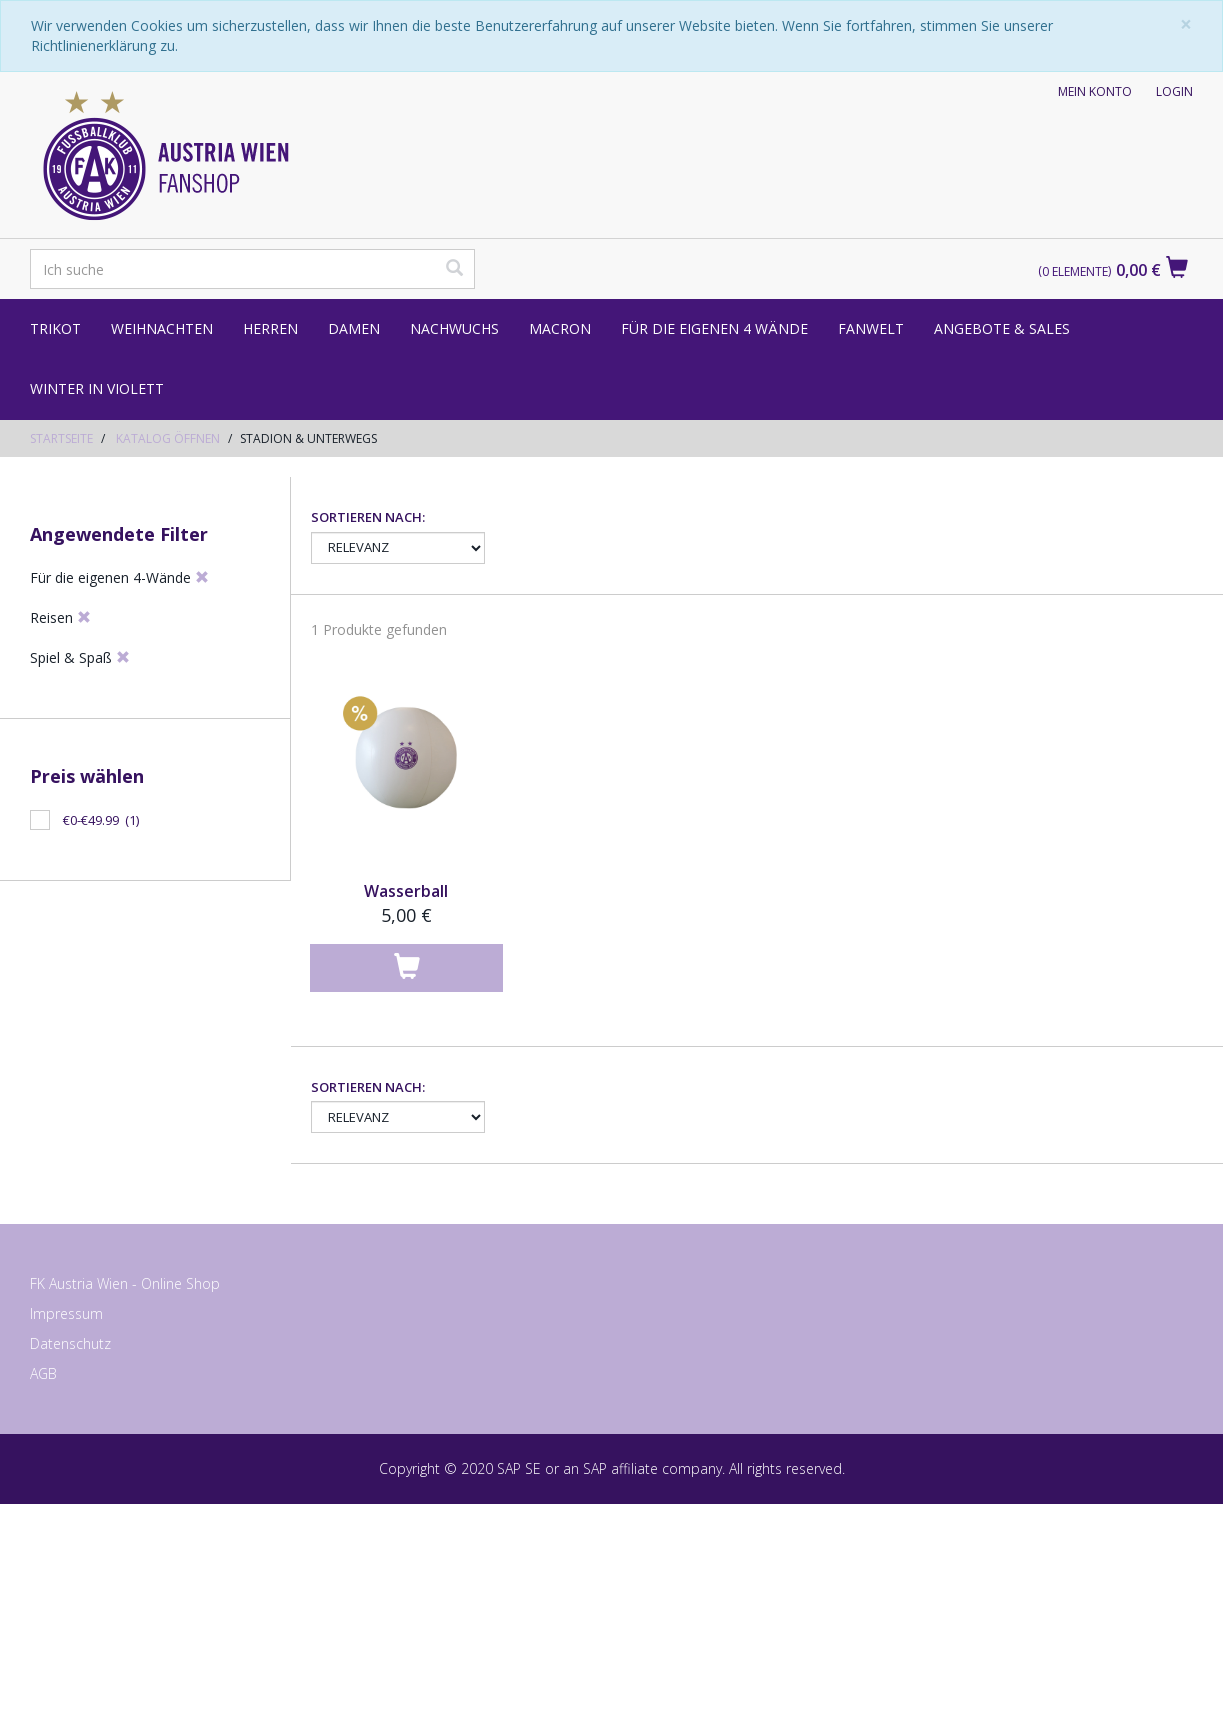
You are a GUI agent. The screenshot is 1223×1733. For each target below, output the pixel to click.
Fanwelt (871, 328)
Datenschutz (70, 1574)
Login (1174, 91)
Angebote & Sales (1002, 328)
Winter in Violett (97, 388)
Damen (354, 328)
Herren (270, 328)
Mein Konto (1095, 91)
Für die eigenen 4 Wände (714, 328)
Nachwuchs (454, 328)
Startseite (61, 438)
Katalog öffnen (168, 438)
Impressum (66, 1544)
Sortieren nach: (368, 748)
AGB (43, 1604)
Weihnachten (162, 328)
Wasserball (406, 1122)
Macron (560, 328)
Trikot (55, 328)
